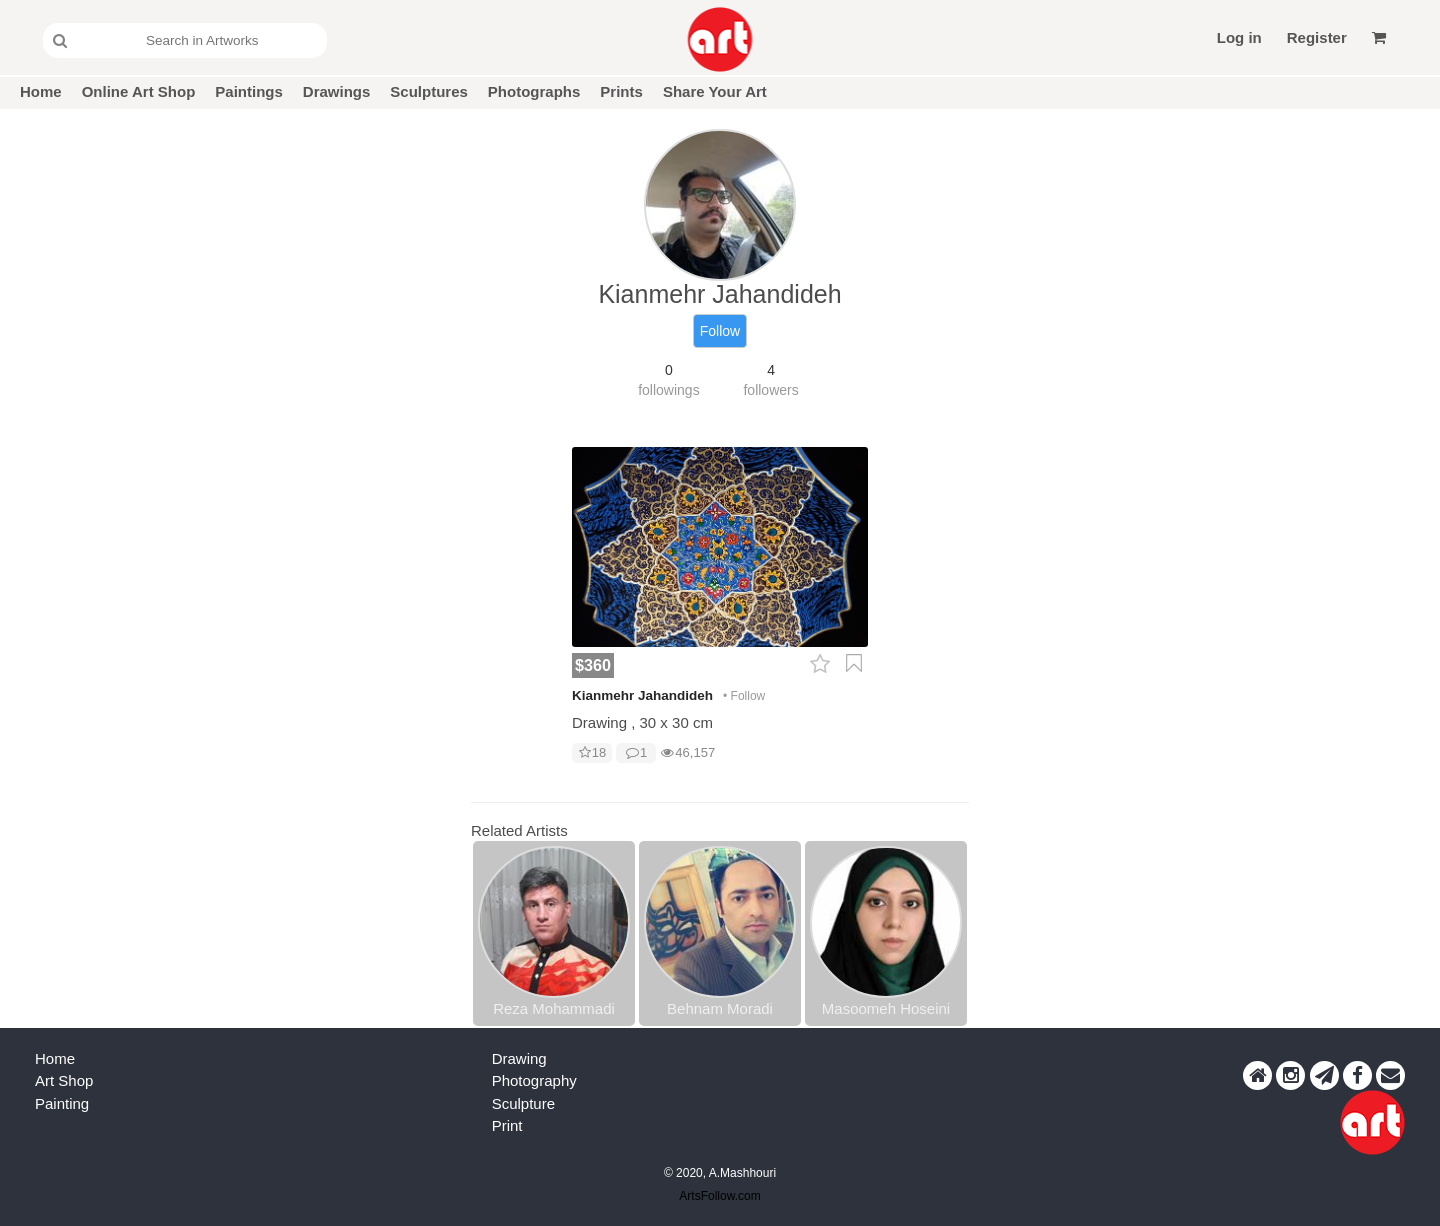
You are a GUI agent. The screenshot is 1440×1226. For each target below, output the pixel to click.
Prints (621, 91)
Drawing (519, 1058)
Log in (1239, 37)
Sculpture (523, 1103)
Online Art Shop (139, 91)
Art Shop (64, 1080)
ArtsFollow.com (719, 1196)
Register (1317, 37)
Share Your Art (715, 91)
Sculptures (429, 91)
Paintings (249, 91)
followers (770, 390)
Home (41, 91)
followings (668, 390)
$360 (593, 665)
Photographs (534, 91)
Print (507, 1125)
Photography (534, 1080)
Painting (62, 1103)
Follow (720, 331)
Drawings (337, 91)
